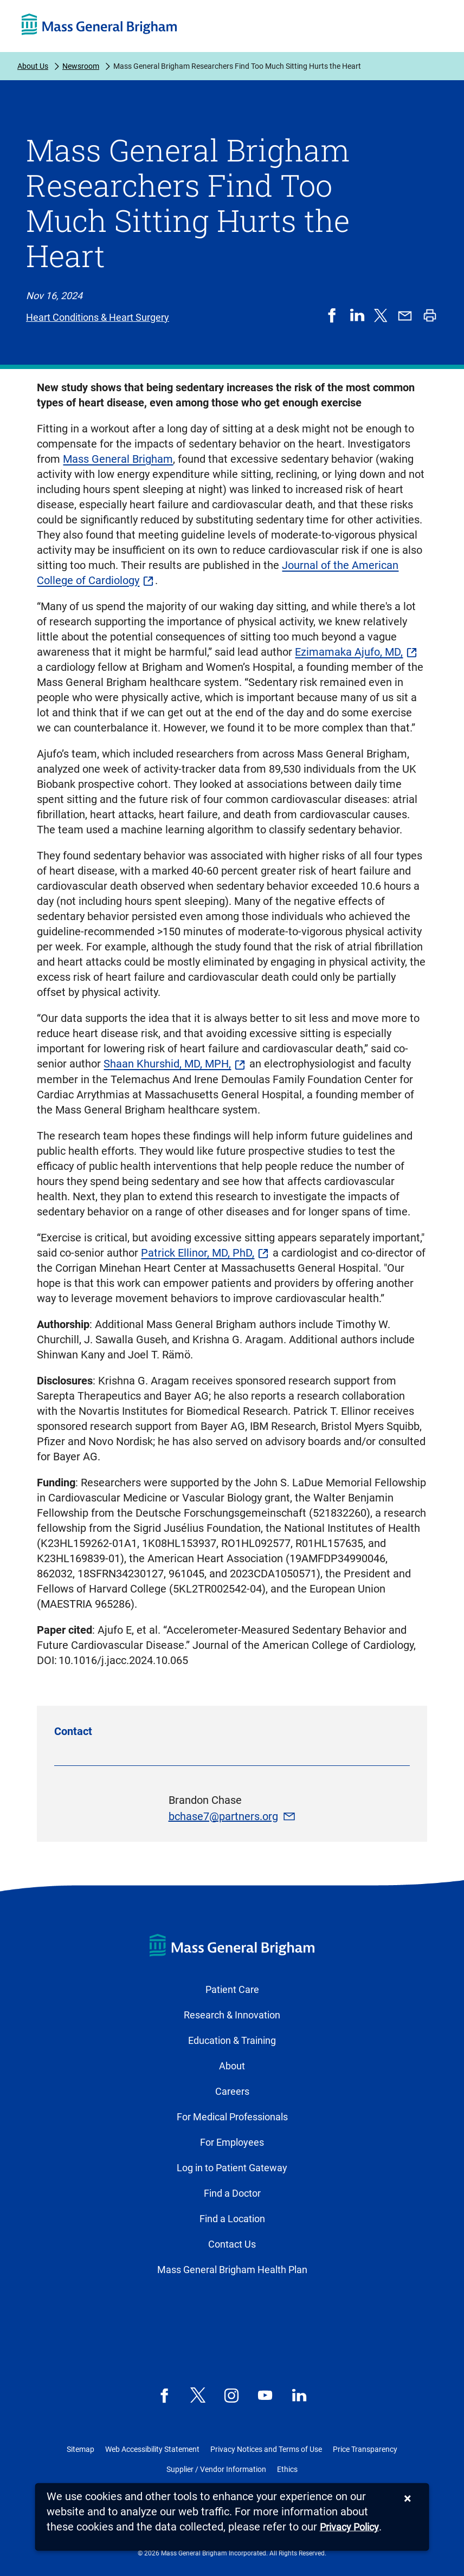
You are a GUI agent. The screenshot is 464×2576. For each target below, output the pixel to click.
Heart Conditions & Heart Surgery (97, 317)
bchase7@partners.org (223, 1816)
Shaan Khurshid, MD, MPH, (167, 1063)
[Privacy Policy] (349, 2527)
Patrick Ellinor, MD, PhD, (197, 1252)
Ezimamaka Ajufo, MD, (349, 651)
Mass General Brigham (118, 458)
